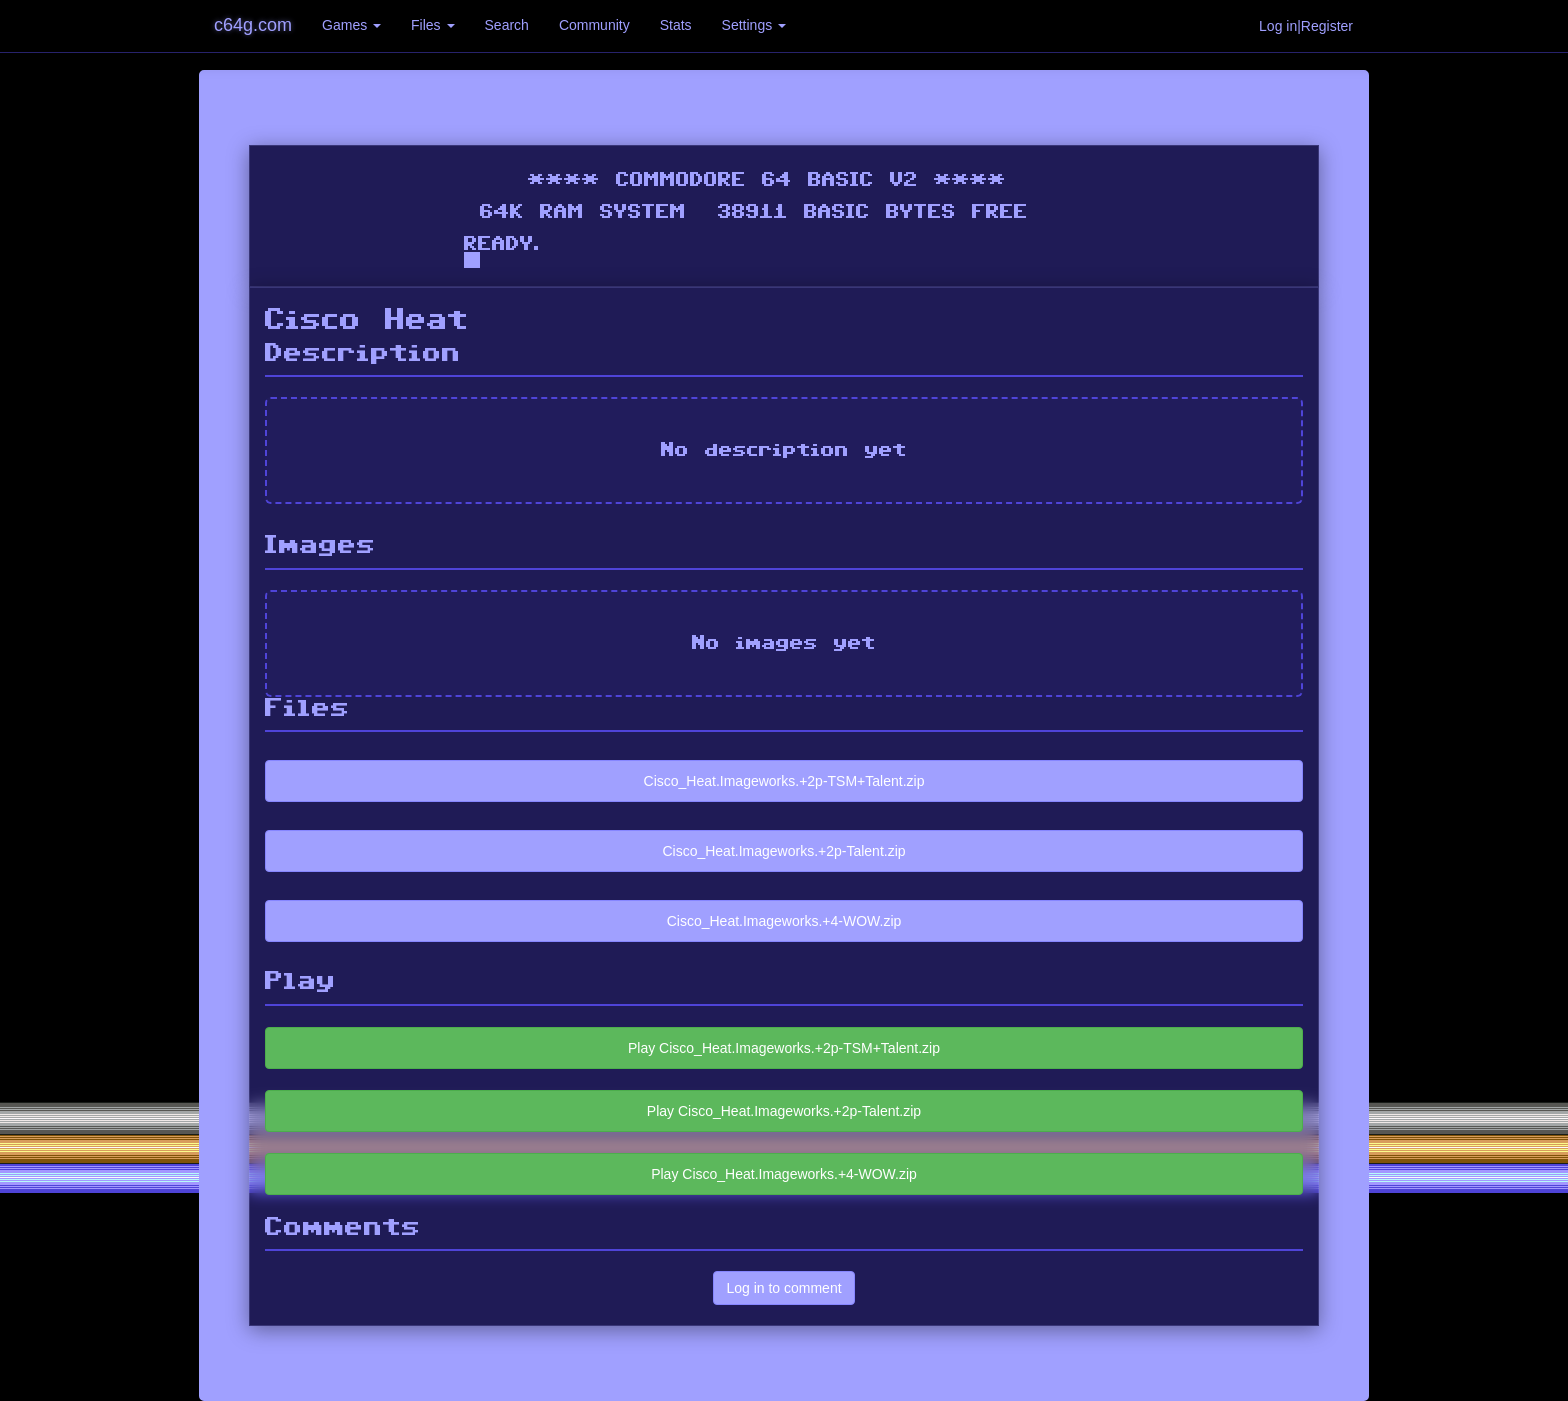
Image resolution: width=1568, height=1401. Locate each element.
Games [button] (351, 25)
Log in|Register (1306, 26)
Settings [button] (754, 25)
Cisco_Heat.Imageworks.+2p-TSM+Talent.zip (784, 781)
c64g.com (253, 25)
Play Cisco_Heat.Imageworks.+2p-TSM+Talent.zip (784, 1048)
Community (594, 25)
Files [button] (432, 25)
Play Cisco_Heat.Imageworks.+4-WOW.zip (784, 1174)
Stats (676, 25)
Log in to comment (783, 1288)
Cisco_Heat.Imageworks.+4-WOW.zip (784, 921)
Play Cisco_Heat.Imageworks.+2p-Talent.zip (784, 1111)
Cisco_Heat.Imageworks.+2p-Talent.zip (783, 851)
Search (507, 25)
